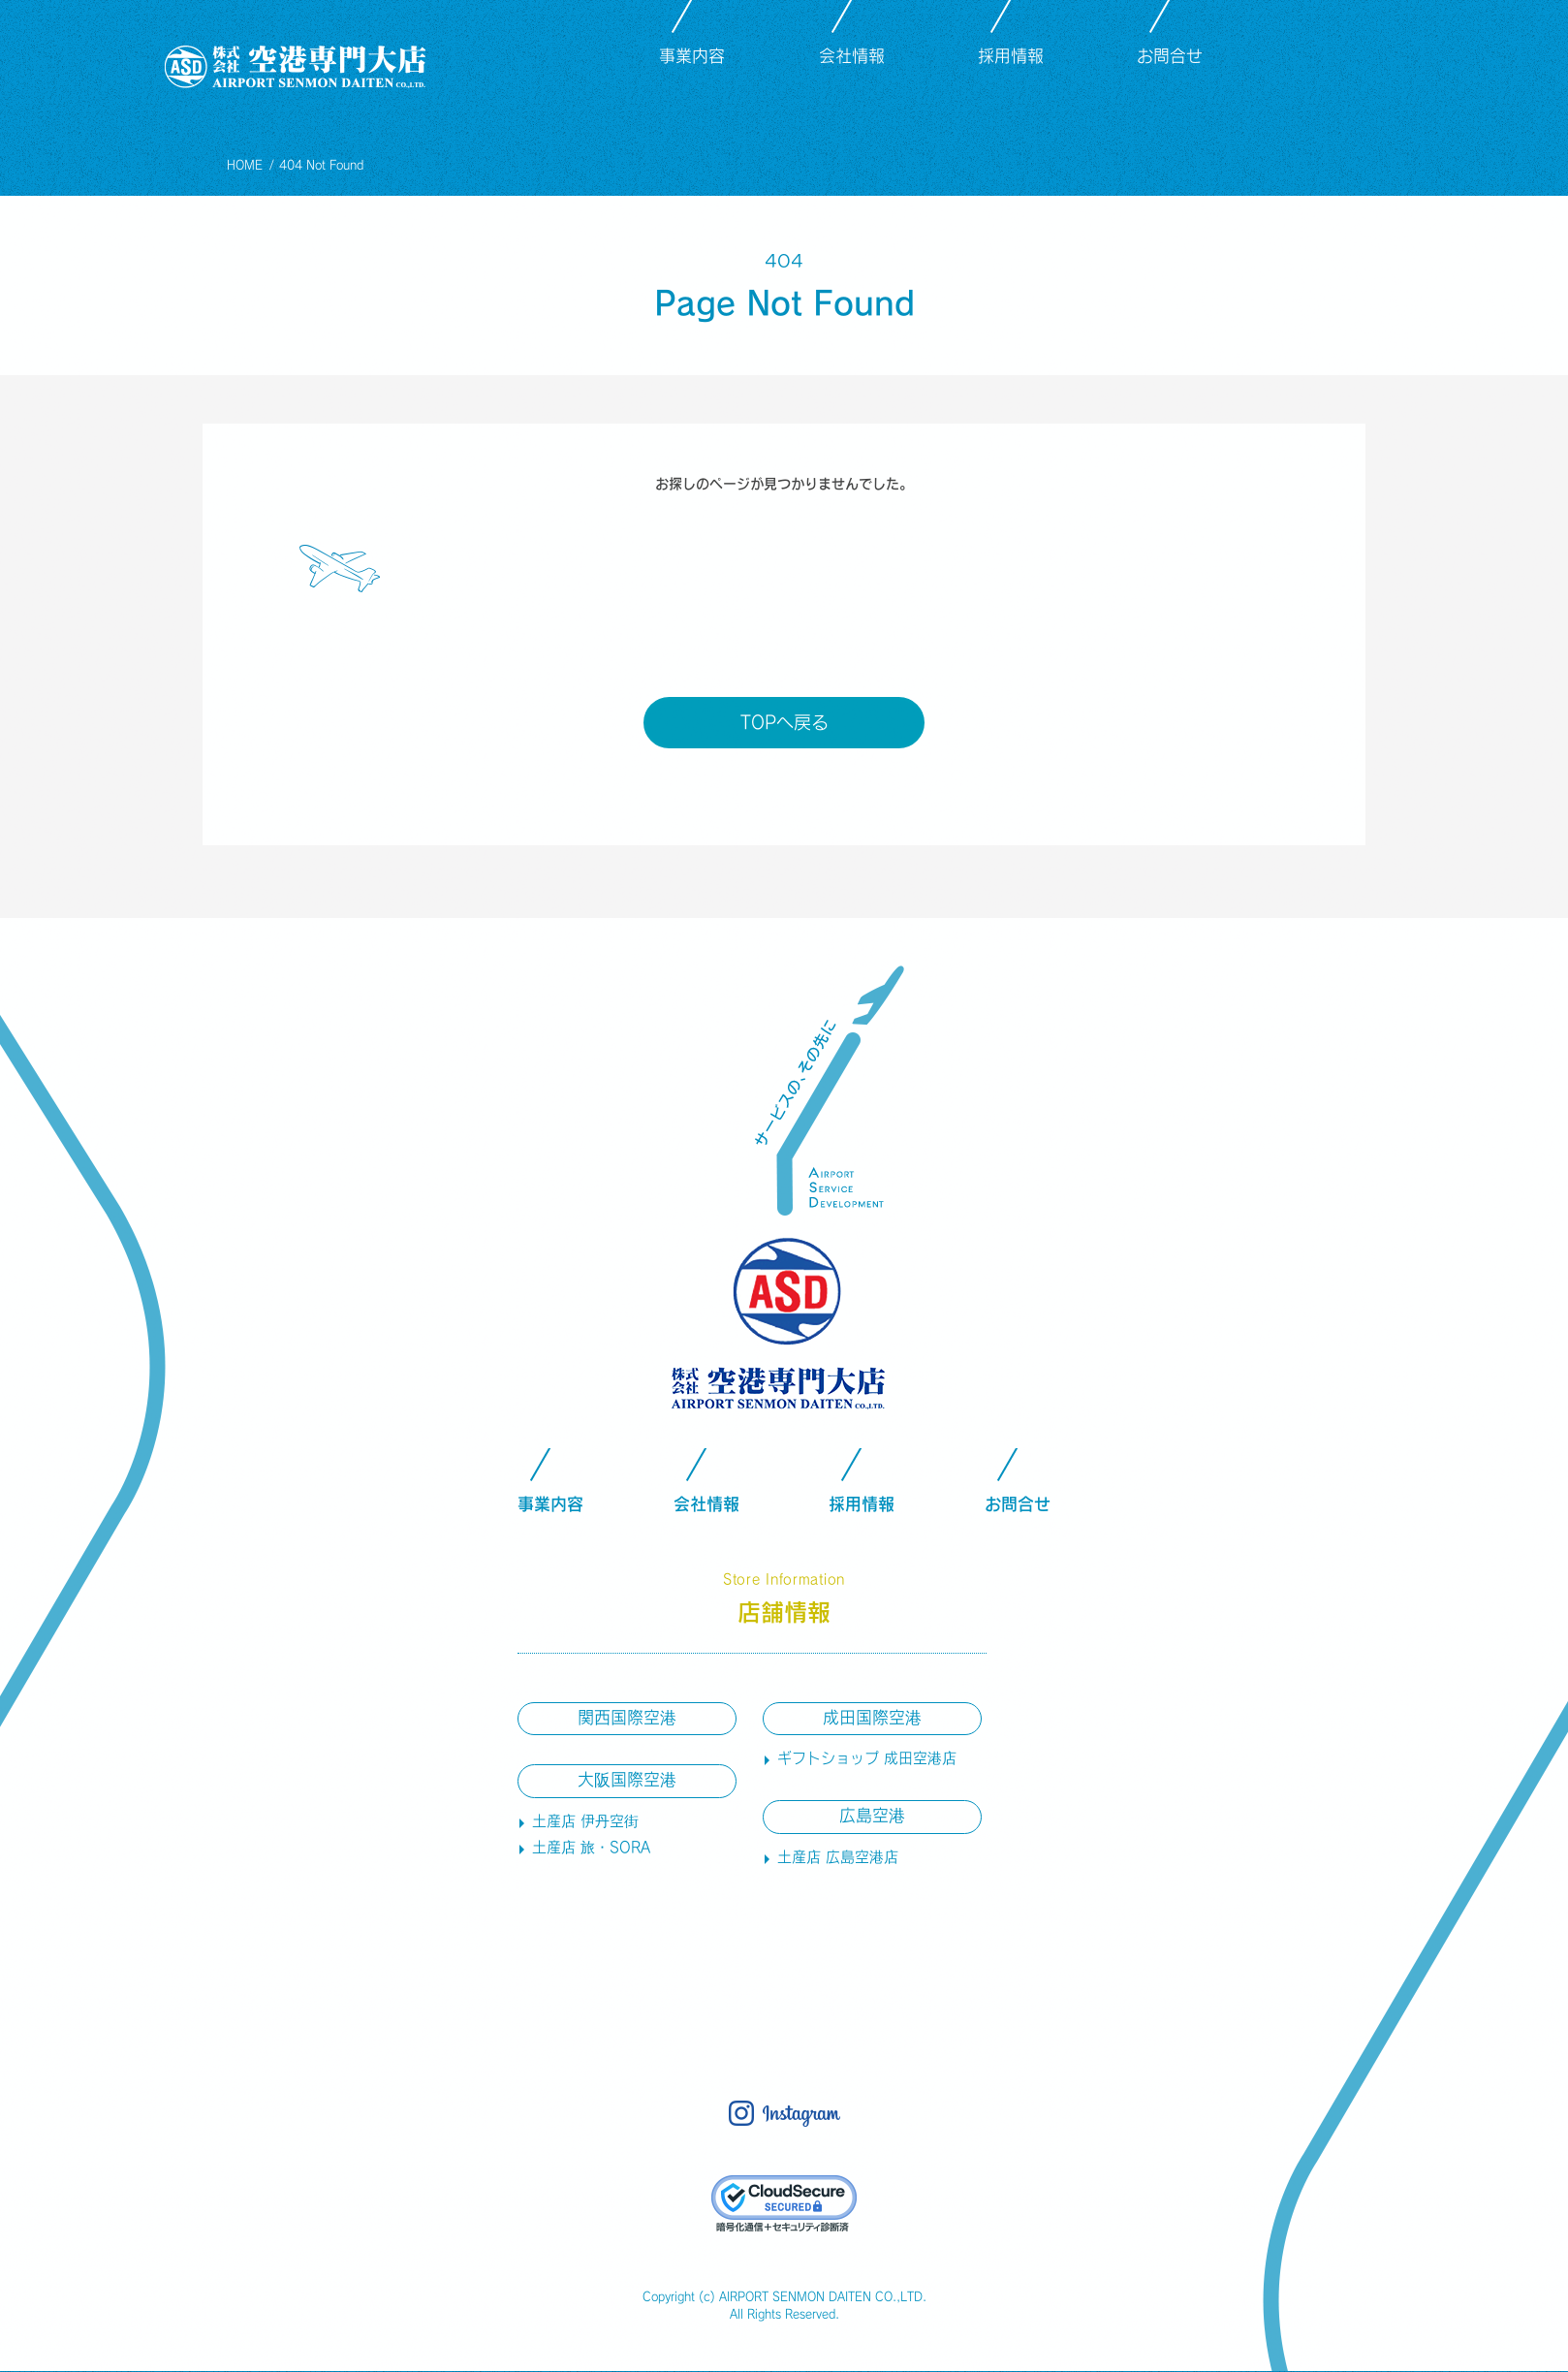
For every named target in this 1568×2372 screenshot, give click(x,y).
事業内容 (692, 55)
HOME (245, 165)
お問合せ (1170, 55)
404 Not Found (321, 165)
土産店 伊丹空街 (585, 1821)
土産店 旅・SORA (591, 1847)
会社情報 (852, 55)
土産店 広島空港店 (837, 1857)
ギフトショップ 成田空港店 (866, 1758)
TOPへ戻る (784, 722)
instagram (1351, 59)
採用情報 (1011, 55)
